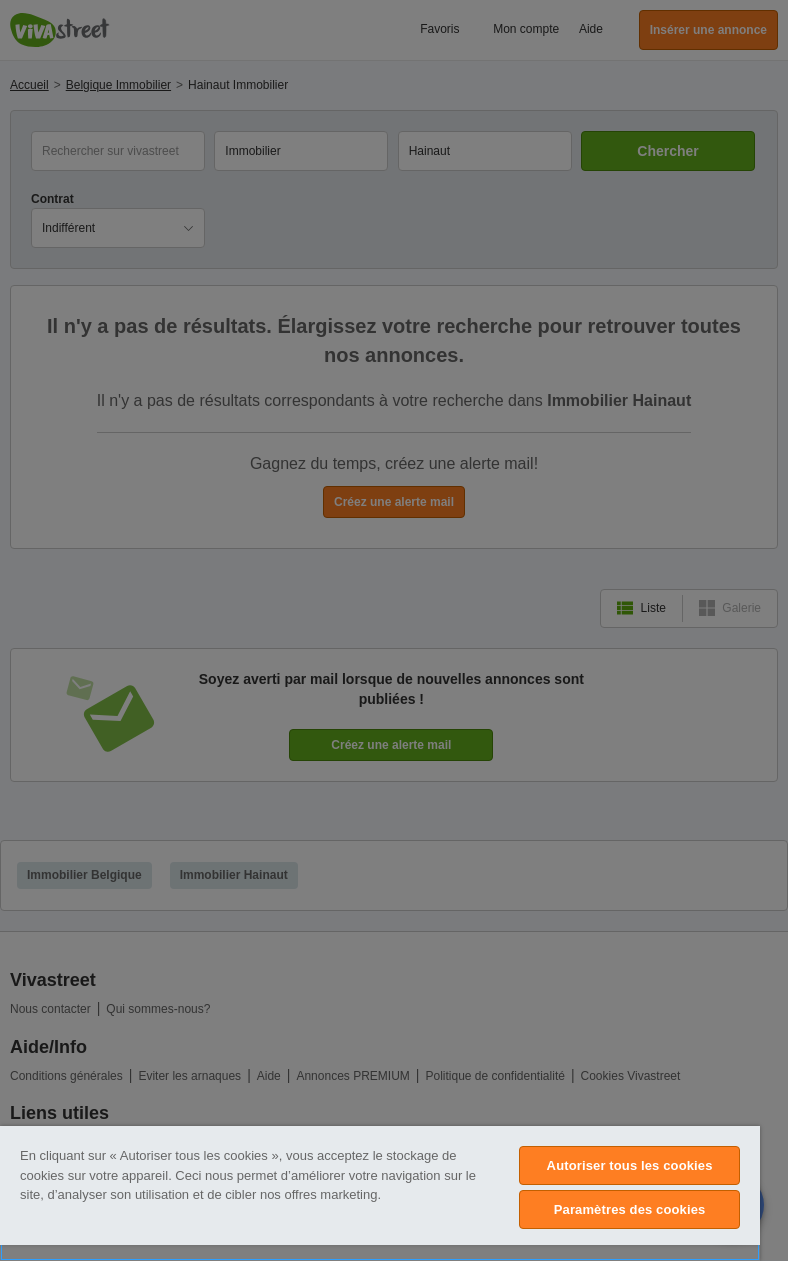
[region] (380, 1193)
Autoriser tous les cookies (630, 1165)
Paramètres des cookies (630, 1209)
